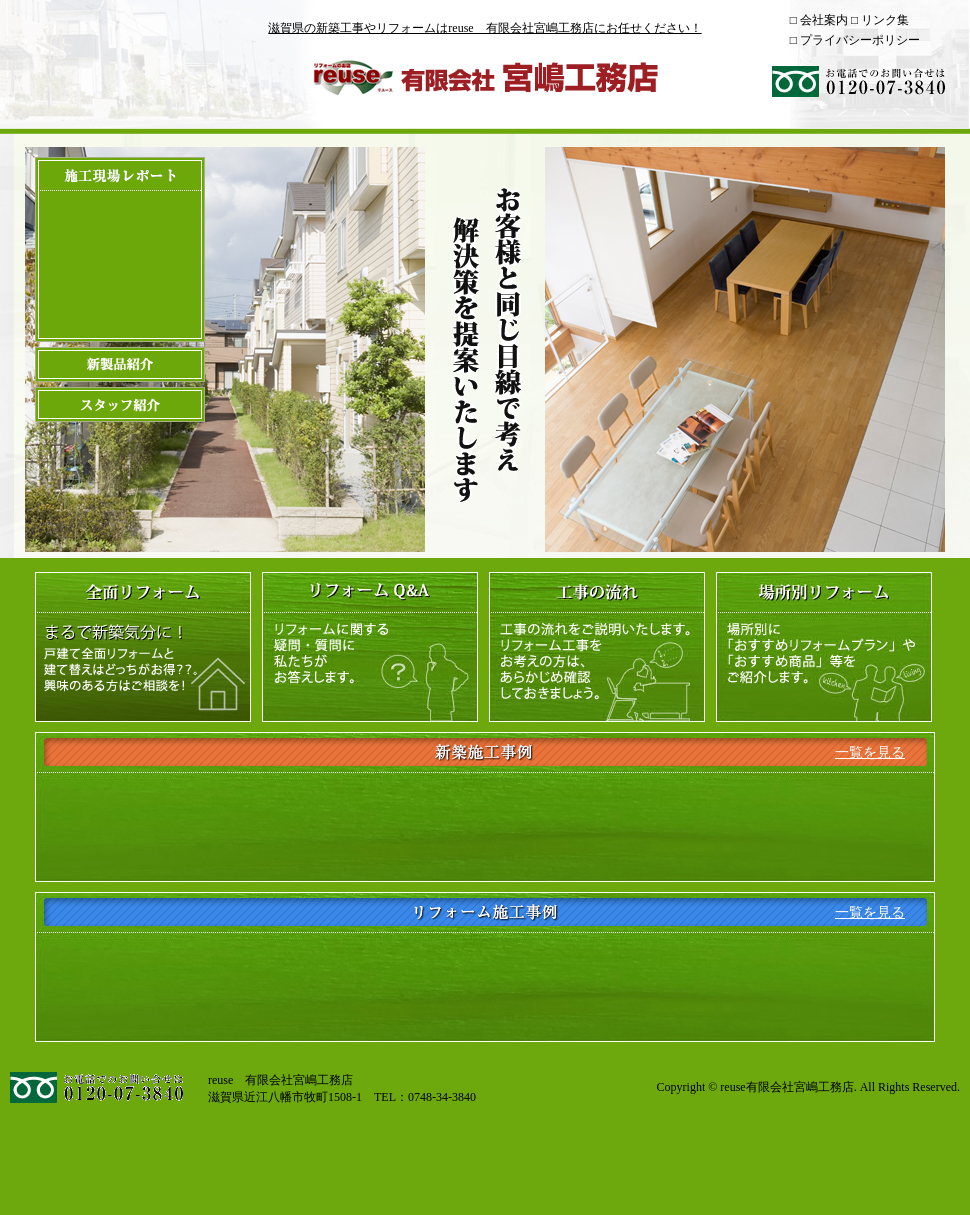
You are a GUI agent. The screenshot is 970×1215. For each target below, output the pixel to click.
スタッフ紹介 (120, 404)
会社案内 (824, 20)
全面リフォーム (143, 647)
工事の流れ (597, 647)
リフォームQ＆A (370, 647)
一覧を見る (870, 752)
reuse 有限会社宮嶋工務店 (485, 77)
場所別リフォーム (824, 647)
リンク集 (885, 20)
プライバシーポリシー (860, 40)
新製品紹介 (120, 364)
